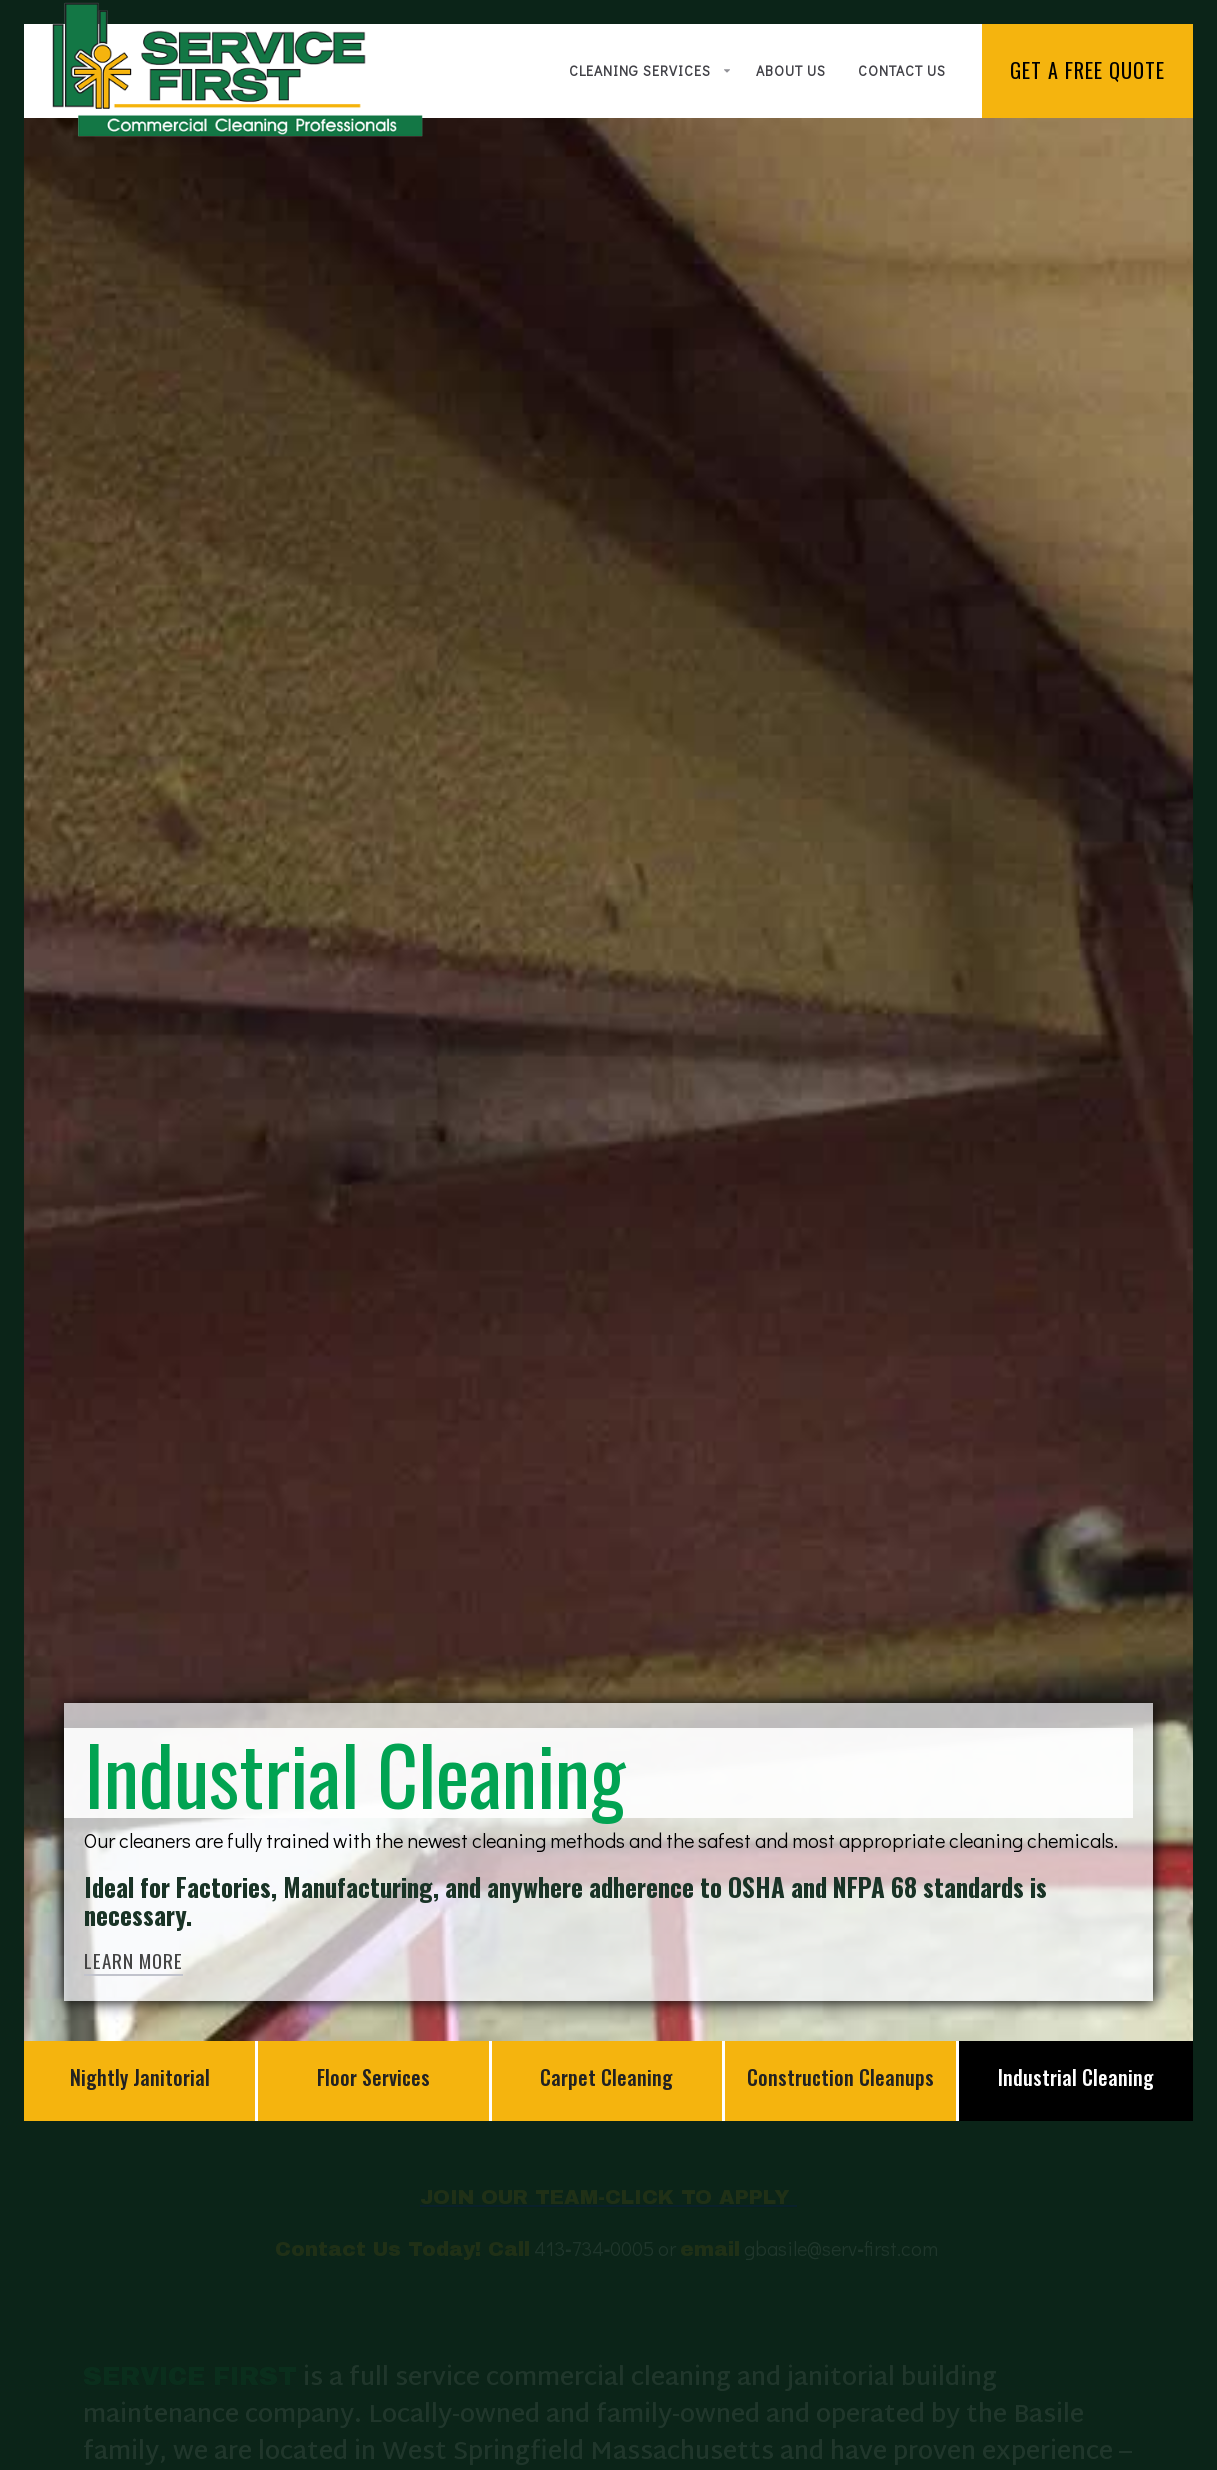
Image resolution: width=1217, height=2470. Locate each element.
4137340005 (594, 2274)
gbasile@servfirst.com (843, 2274)
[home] (237, 69)
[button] (646, 71)
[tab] (141, 2081)
